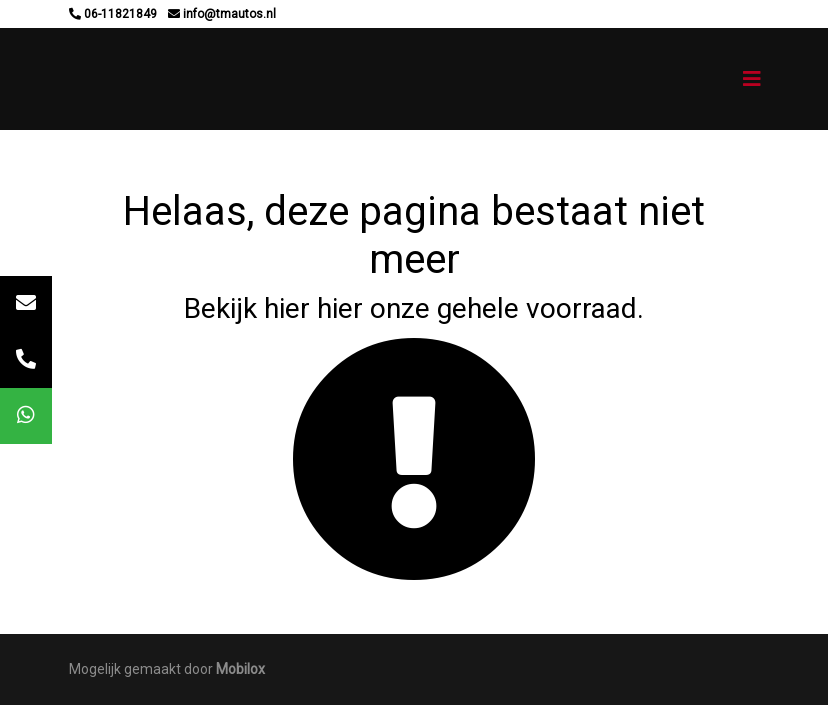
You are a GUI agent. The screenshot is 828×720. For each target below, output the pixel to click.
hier (287, 308)
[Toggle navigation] (752, 79)
